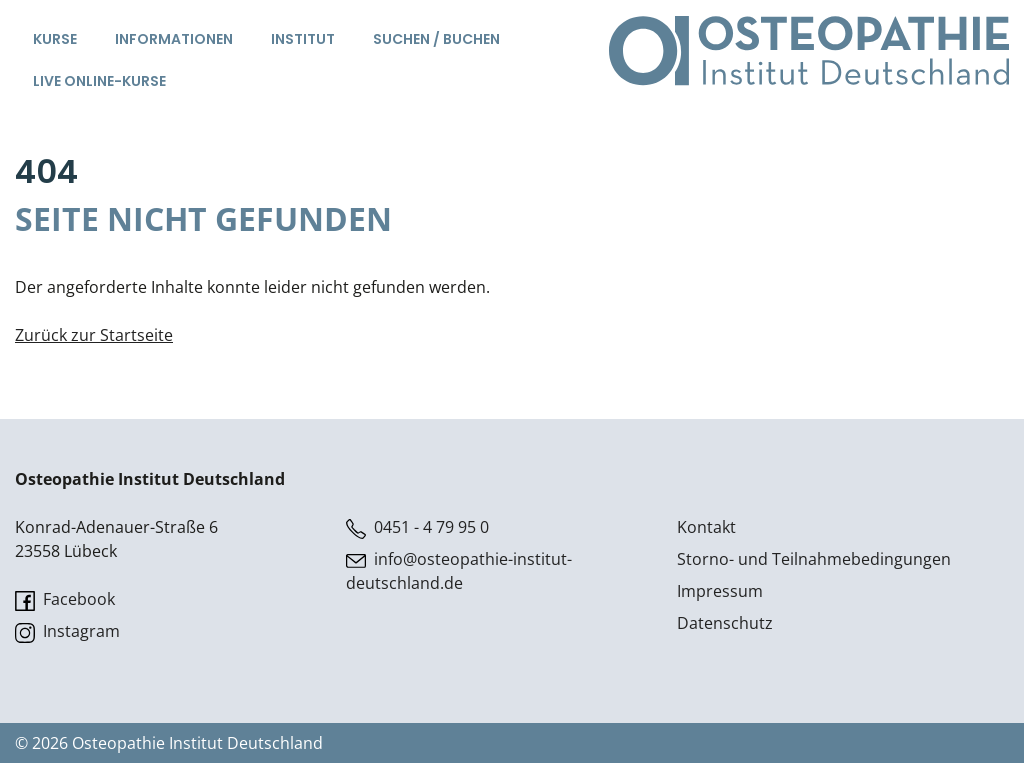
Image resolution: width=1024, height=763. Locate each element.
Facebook (65, 599)
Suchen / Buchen (436, 39)
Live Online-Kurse (99, 81)
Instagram (67, 631)
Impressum (720, 591)
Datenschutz (725, 623)
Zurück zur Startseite (94, 335)
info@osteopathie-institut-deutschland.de (459, 571)
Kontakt (706, 527)
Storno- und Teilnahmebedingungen (814, 559)
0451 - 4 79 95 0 (417, 527)
